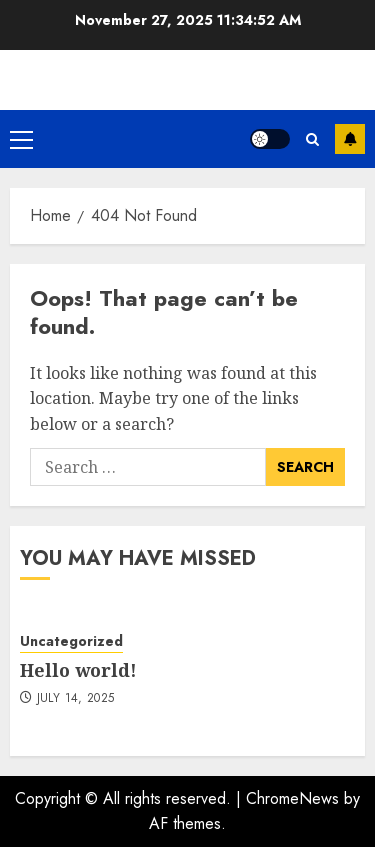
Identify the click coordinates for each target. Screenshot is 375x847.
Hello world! (78, 670)
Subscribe (350, 139)
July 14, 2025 (76, 699)
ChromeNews (292, 798)
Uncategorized (71, 641)
